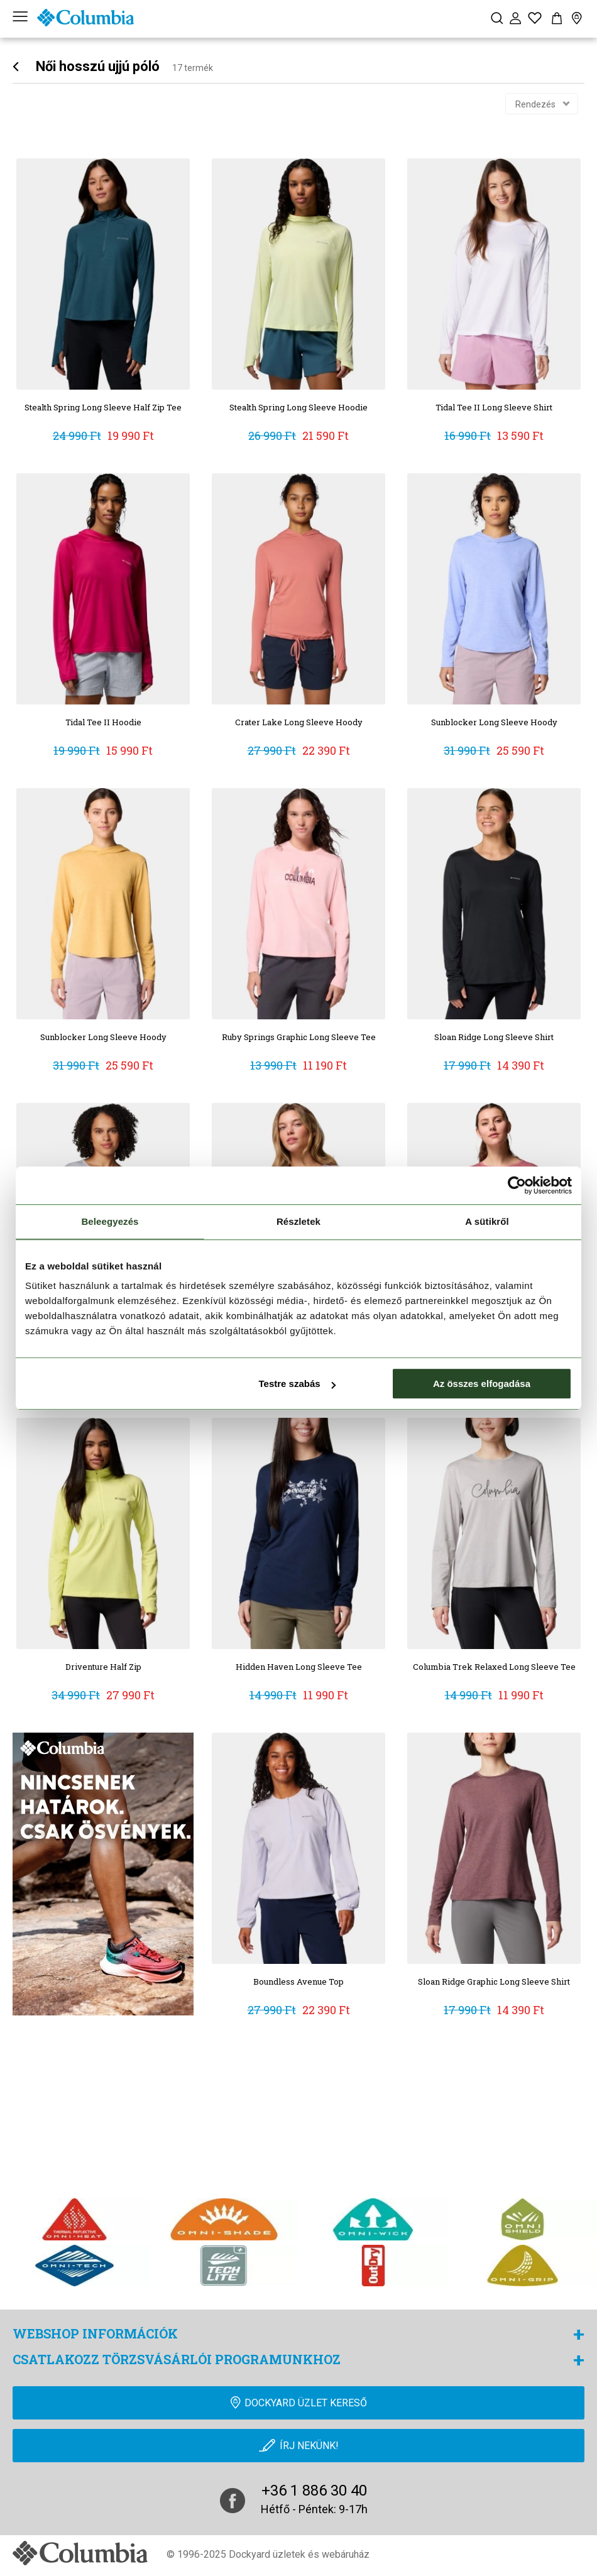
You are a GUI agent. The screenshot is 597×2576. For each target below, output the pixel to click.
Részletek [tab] (298, 1221)
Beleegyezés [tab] (109, 1221)
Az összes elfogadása (481, 1383)
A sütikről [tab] (487, 1221)
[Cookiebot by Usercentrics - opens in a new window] (517, 1185)
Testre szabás (297, 1383)
